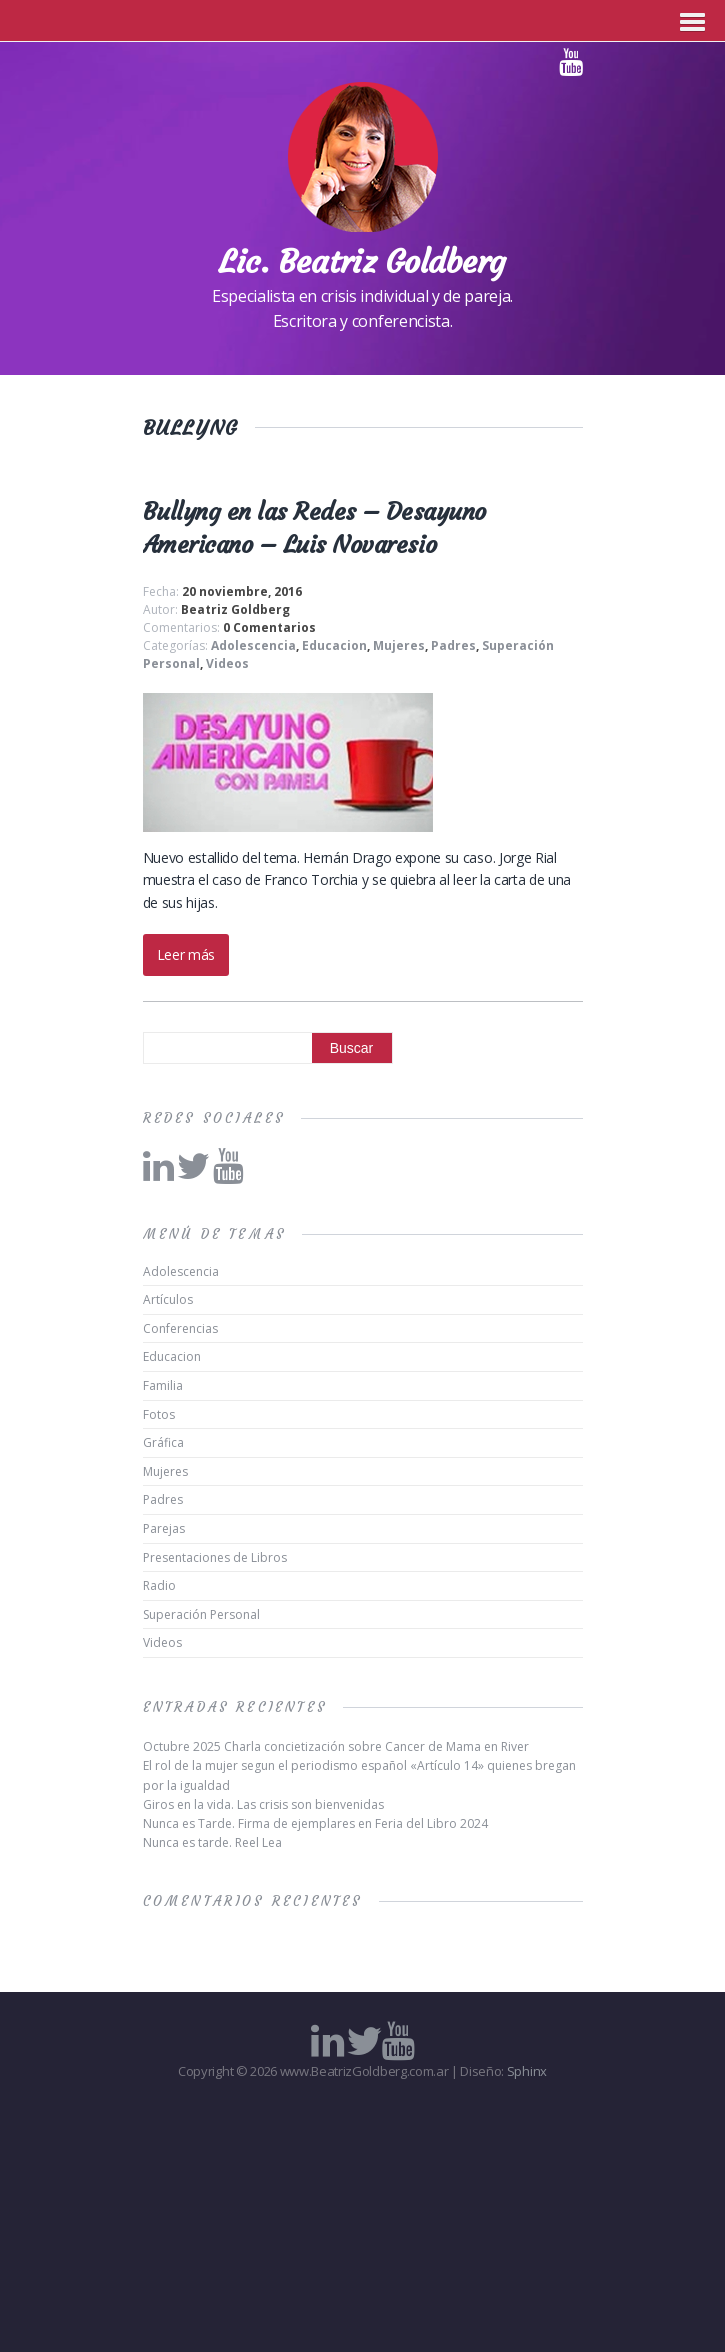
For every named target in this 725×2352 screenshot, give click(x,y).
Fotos (159, 1414)
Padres (453, 645)
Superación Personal (201, 1614)
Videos (227, 663)
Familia (163, 1385)
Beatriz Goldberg (235, 609)
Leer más (186, 954)
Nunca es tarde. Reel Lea (212, 1842)
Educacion (334, 645)
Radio (159, 1585)
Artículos (168, 1299)
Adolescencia (253, 645)
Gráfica (163, 1442)
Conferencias (180, 1328)
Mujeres (399, 645)
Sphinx (527, 2071)
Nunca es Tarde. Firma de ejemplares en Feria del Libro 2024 (315, 1823)
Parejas (164, 1528)
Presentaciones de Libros (215, 1557)
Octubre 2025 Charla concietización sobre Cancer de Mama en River (336, 1746)
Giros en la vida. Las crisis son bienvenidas (263, 1804)
